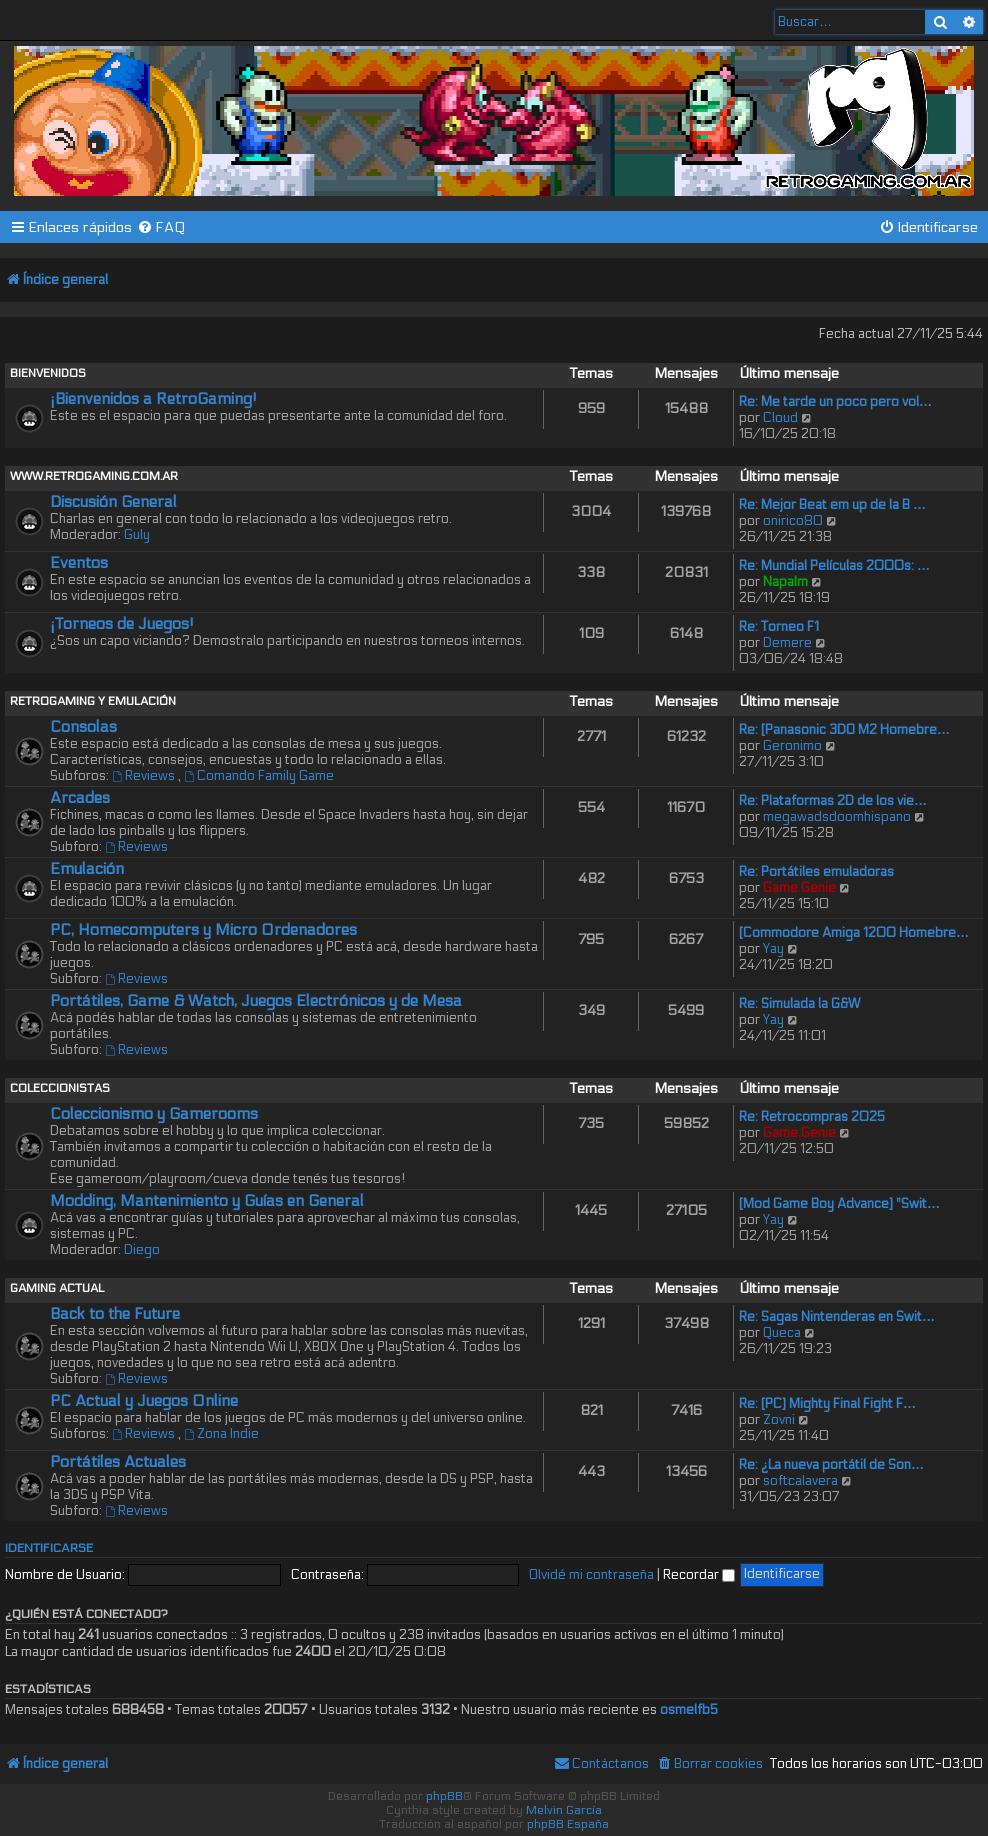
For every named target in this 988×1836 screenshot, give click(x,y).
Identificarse (49, 1548)
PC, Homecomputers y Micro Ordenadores (203, 930)
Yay (773, 949)
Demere (787, 643)
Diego (142, 1250)
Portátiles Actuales (118, 1462)
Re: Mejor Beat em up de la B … (832, 505)
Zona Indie (221, 1434)
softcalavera (800, 1481)
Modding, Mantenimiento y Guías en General (207, 1201)
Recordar (699, 1575)
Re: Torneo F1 (779, 627)
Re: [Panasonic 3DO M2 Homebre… (844, 730)
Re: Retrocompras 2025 (812, 1117)
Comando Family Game (259, 776)
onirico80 (793, 521)
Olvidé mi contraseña (591, 1575)
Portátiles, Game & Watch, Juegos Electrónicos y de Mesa (256, 1001)
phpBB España (568, 1824)
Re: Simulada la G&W (799, 1004)
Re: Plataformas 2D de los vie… (833, 801)
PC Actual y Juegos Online (144, 1401)
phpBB (444, 1796)
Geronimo (792, 746)
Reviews (145, 776)
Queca (782, 1333)
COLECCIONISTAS (60, 1088)
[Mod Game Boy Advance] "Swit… (839, 1204)
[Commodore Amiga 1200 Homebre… (854, 933)
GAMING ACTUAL (57, 1288)
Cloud (780, 418)
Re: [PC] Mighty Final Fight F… (827, 1404)
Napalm (785, 582)
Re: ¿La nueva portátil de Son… (831, 1465)
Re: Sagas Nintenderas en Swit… (837, 1317)
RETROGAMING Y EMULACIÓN (93, 701)
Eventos (79, 563)
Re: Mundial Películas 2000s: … (834, 566)
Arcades (80, 798)
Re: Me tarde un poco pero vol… (835, 402)
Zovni (779, 1420)
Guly (137, 535)
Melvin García (564, 1810)
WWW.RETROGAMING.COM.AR (94, 476)
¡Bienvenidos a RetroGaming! (153, 399)
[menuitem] (161, 227)
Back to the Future (115, 1314)
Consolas (83, 727)
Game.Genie (799, 888)
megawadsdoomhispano (837, 817)
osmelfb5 (689, 1710)
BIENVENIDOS (48, 373)
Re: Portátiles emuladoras (816, 872)
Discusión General (113, 502)
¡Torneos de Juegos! (122, 624)
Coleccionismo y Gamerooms (154, 1114)
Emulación (87, 869)
